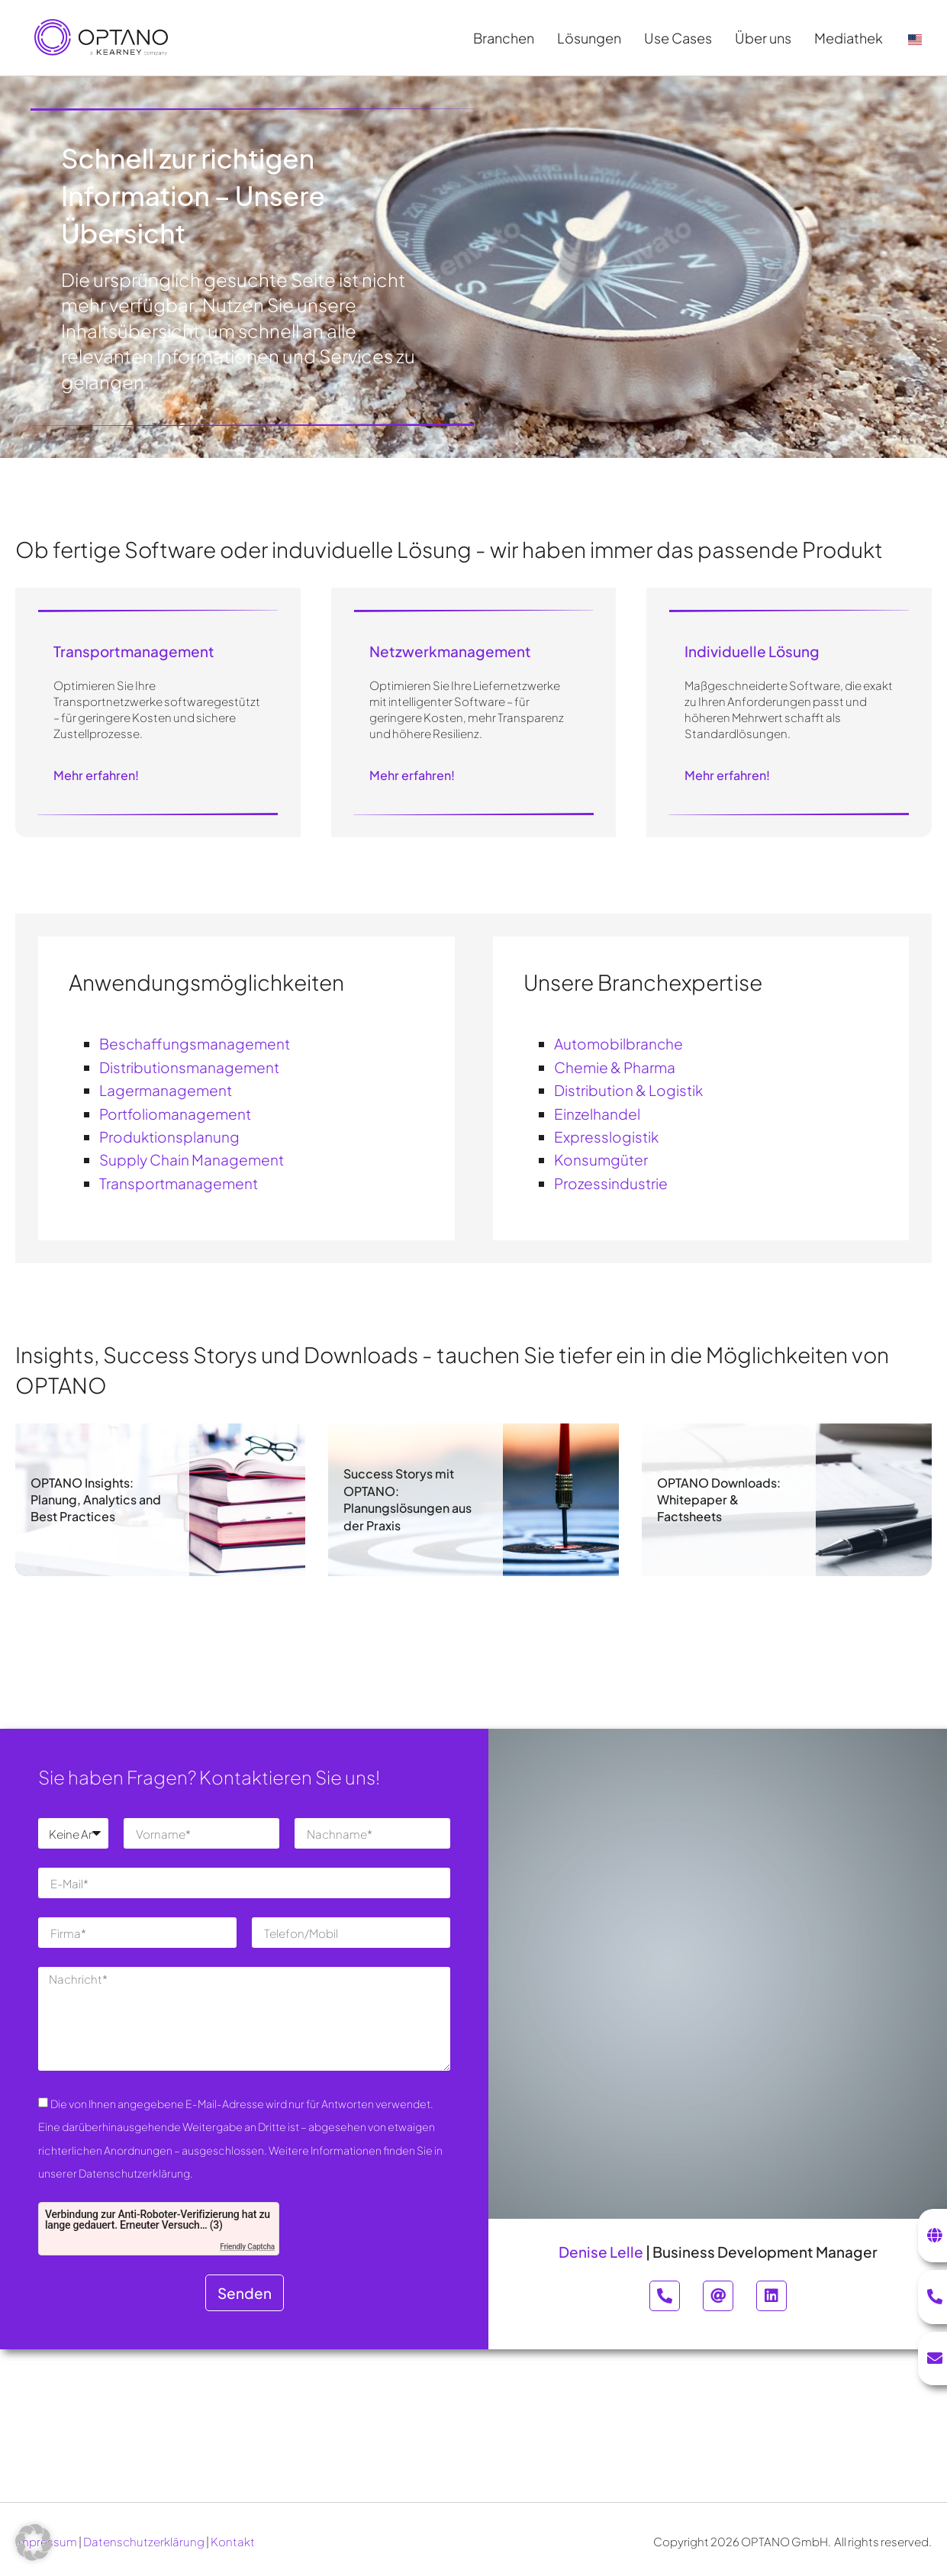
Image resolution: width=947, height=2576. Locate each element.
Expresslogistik (606, 1136)
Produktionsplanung (169, 1136)
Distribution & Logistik (628, 1090)
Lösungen (593, 38)
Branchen (507, 38)
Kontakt (233, 2541)
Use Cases (682, 38)
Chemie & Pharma (614, 1067)
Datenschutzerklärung (144, 2541)
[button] (33, 2542)
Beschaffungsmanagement (194, 1043)
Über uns (767, 38)
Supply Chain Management (191, 1159)
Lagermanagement (165, 1090)
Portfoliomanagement (175, 1113)
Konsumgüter (601, 1159)
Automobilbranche (618, 1043)
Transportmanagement (178, 1183)
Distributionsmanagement (189, 1067)
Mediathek (852, 38)
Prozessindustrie (611, 1183)
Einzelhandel (597, 1113)
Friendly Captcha (247, 2246)
